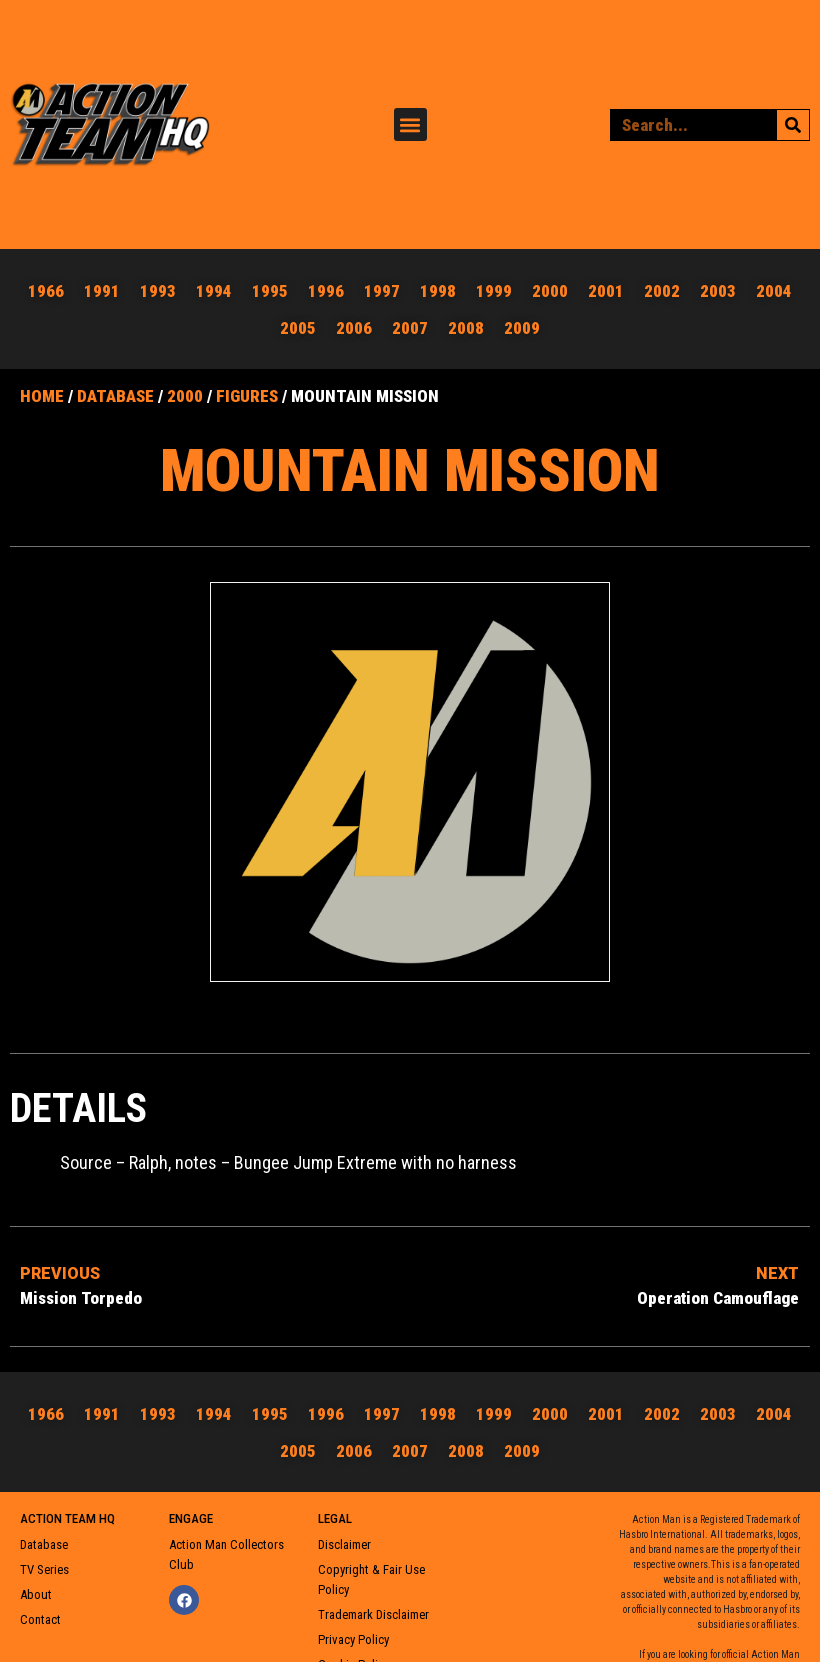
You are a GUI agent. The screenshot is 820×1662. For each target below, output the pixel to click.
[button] (410, 120)
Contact (40, 1611)
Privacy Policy (353, 1631)
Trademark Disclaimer (373, 1606)
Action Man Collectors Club (226, 1546)
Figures (247, 388)
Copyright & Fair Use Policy (371, 1571)
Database (115, 388)
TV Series (44, 1561)
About (36, 1586)
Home (42, 388)
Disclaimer (344, 1536)
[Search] (793, 121)
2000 (185, 388)
